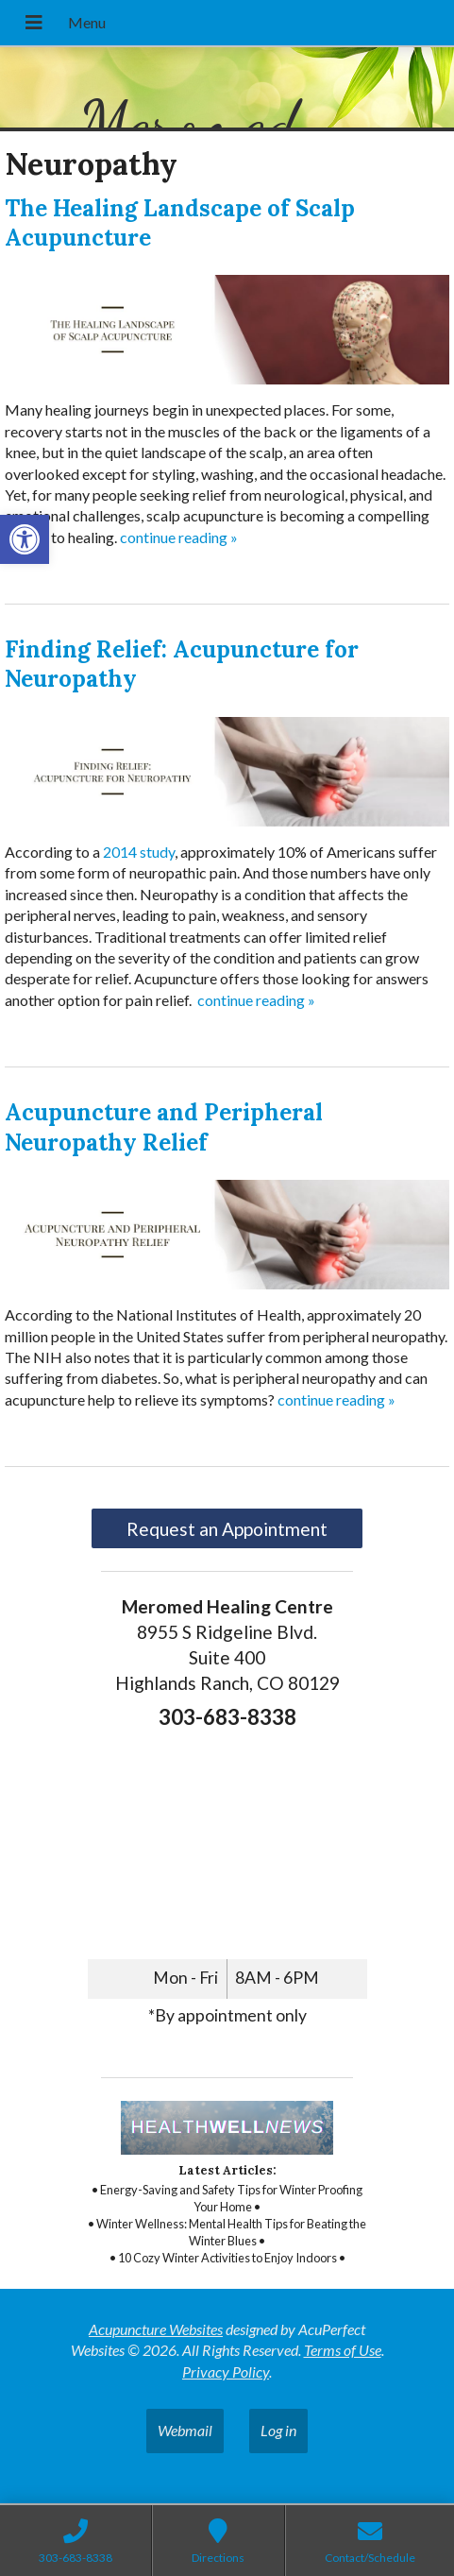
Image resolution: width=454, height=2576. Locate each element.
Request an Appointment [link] (227, 1529)
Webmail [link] (185, 2430)
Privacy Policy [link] (225, 2371)
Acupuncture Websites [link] (156, 2329)
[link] (24, 539)
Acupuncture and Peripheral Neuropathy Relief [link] (164, 1127)
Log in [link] (278, 2430)
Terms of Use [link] (342, 2350)
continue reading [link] (179, 537)
